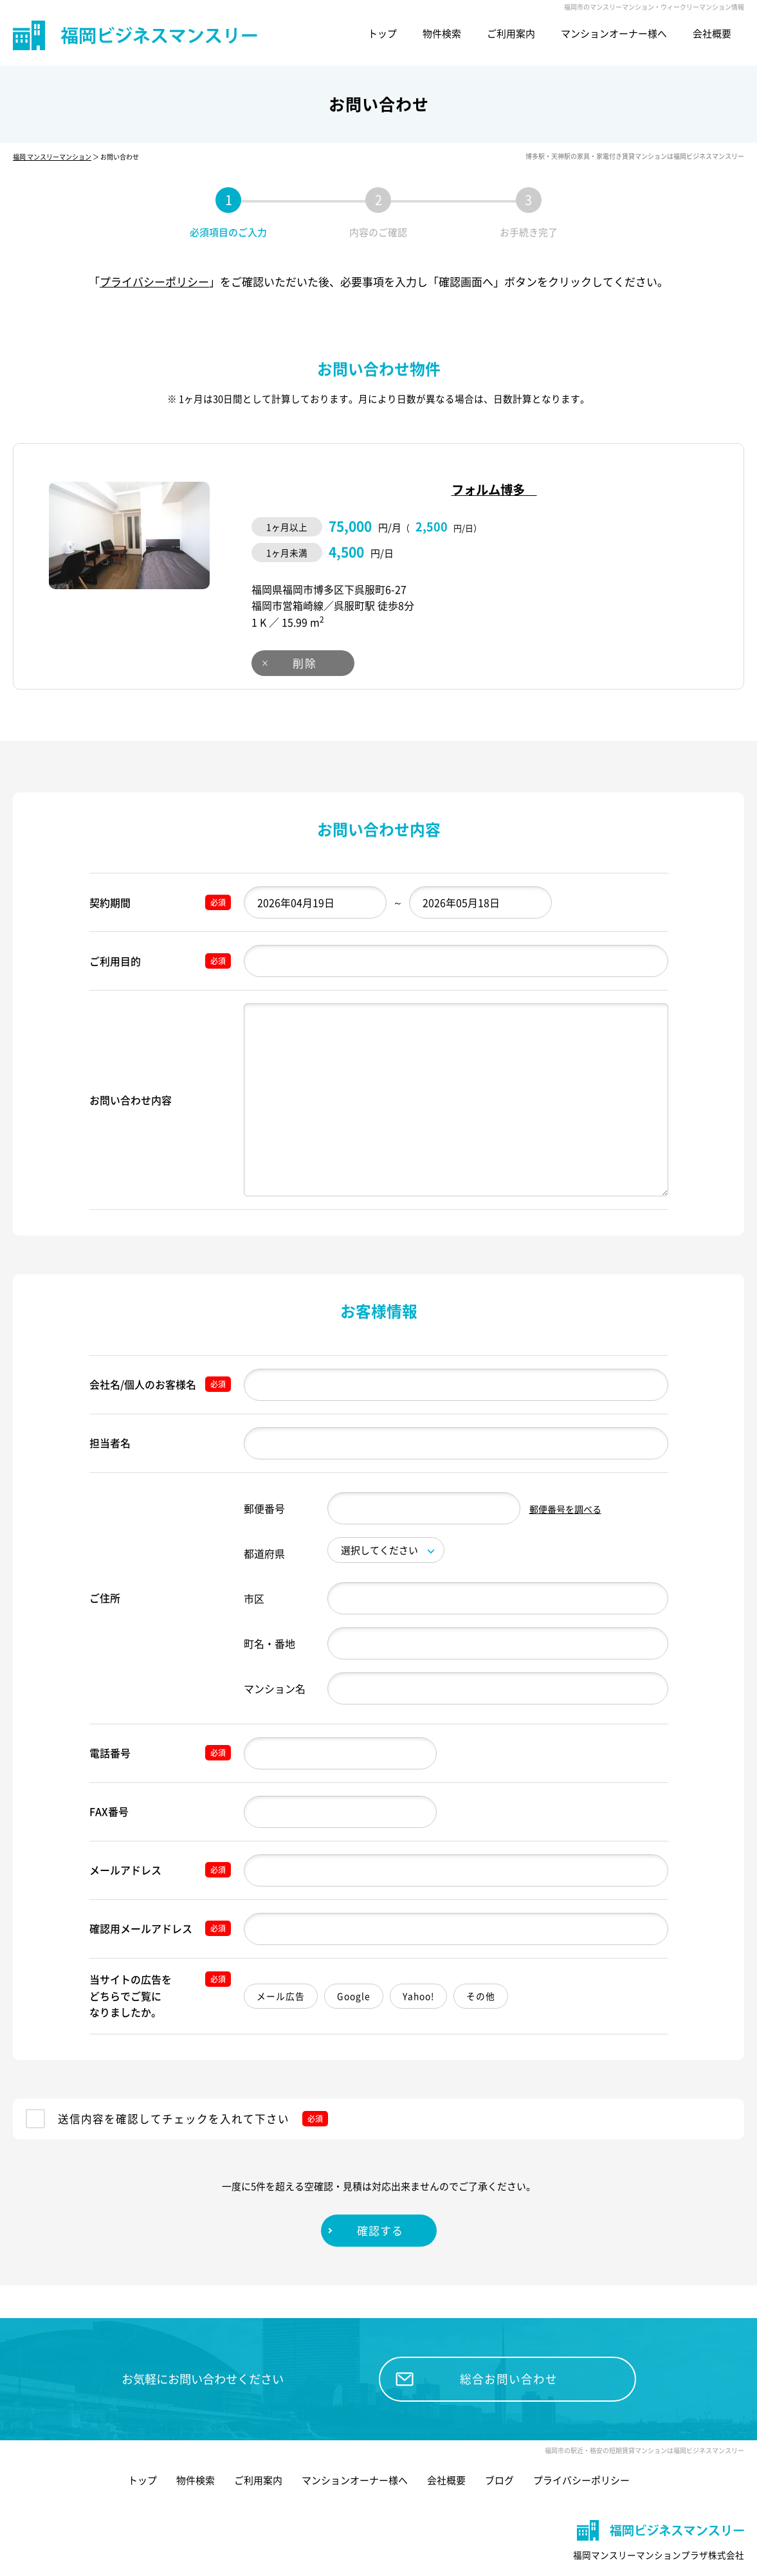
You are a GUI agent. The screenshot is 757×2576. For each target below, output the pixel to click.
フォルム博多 (491, 490)
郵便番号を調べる (565, 1509)
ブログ (499, 2447)
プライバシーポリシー (154, 281)
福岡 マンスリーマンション (52, 156)
